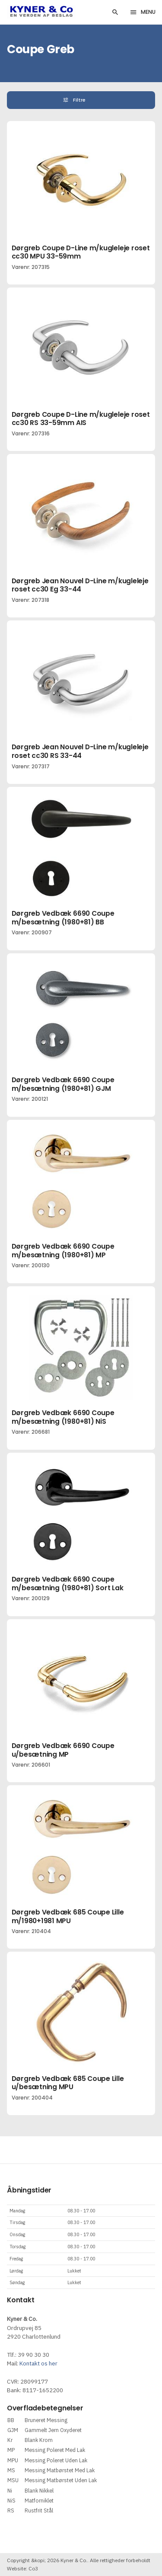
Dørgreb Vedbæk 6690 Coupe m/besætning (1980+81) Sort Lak (68, 1583)
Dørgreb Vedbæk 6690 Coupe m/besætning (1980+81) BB (63, 918)
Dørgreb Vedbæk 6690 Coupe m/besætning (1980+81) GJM (63, 1084)
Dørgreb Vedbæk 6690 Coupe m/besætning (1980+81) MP (63, 1250)
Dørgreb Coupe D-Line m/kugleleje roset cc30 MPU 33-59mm (81, 252)
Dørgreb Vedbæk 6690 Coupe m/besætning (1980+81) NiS (63, 1417)
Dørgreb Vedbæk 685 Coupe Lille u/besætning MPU (68, 2083)
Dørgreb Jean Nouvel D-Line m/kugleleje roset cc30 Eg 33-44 (80, 585)
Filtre (79, 99)
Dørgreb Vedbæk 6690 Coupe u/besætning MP (63, 1750)
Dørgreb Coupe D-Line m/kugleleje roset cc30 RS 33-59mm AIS (81, 419)
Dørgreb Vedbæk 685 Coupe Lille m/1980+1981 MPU (68, 1916)
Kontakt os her (38, 2363)
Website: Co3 (22, 2568)
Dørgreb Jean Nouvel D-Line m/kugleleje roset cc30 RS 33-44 (80, 751)
